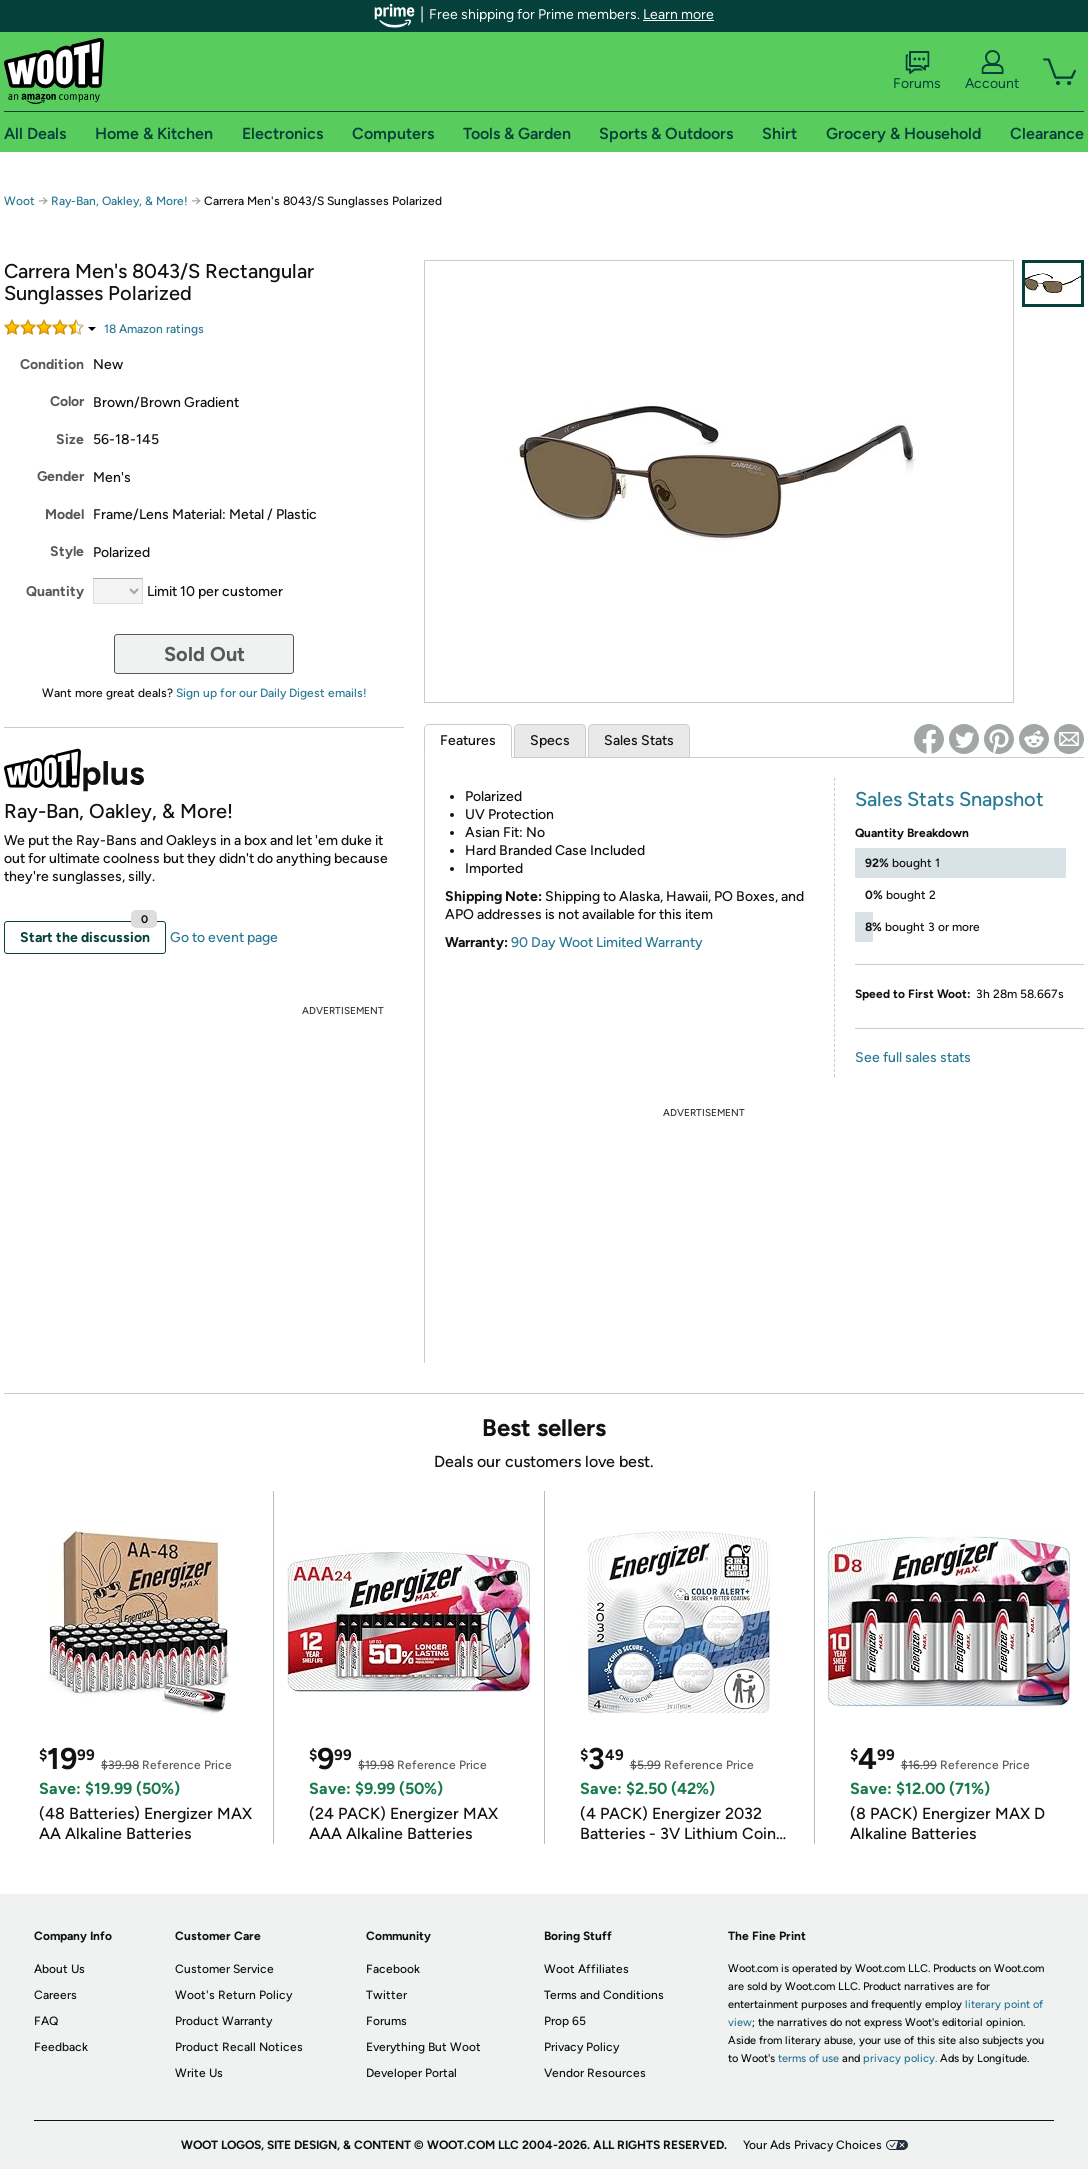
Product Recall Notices (239, 2047)
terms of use (808, 2058)
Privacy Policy (581, 2047)
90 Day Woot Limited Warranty (607, 942)
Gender (60, 476)
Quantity (55, 591)
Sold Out (204, 654)
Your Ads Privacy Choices (812, 2145)
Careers (55, 1995)
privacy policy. (900, 2058)
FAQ (46, 2021)
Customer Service (224, 1969)
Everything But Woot (423, 2047)
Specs (550, 740)
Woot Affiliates (586, 1969)
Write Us (199, 2073)
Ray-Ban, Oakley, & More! (119, 201)
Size (70, 439)
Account (992, 71)
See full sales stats (913, 1057)
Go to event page (224, 937)
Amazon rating (154, 329)
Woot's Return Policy (233, 1995)
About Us (59, 1969)
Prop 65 (565, 2021)
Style (67, 551)
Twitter (386, 1995)
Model (64, 514)
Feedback (61, 2047)
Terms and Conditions (604, 1995)
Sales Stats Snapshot (949, 799)
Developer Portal (411, 2073)
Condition (52, 364)
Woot (19, 201)
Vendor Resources (595, 2073)
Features (468, 740)
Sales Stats (639, 740)
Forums (917, 71)
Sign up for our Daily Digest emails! (271, 693)
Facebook (393, 1969)
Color (67, 401)
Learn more (678, 14)
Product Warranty (223, 2021)
